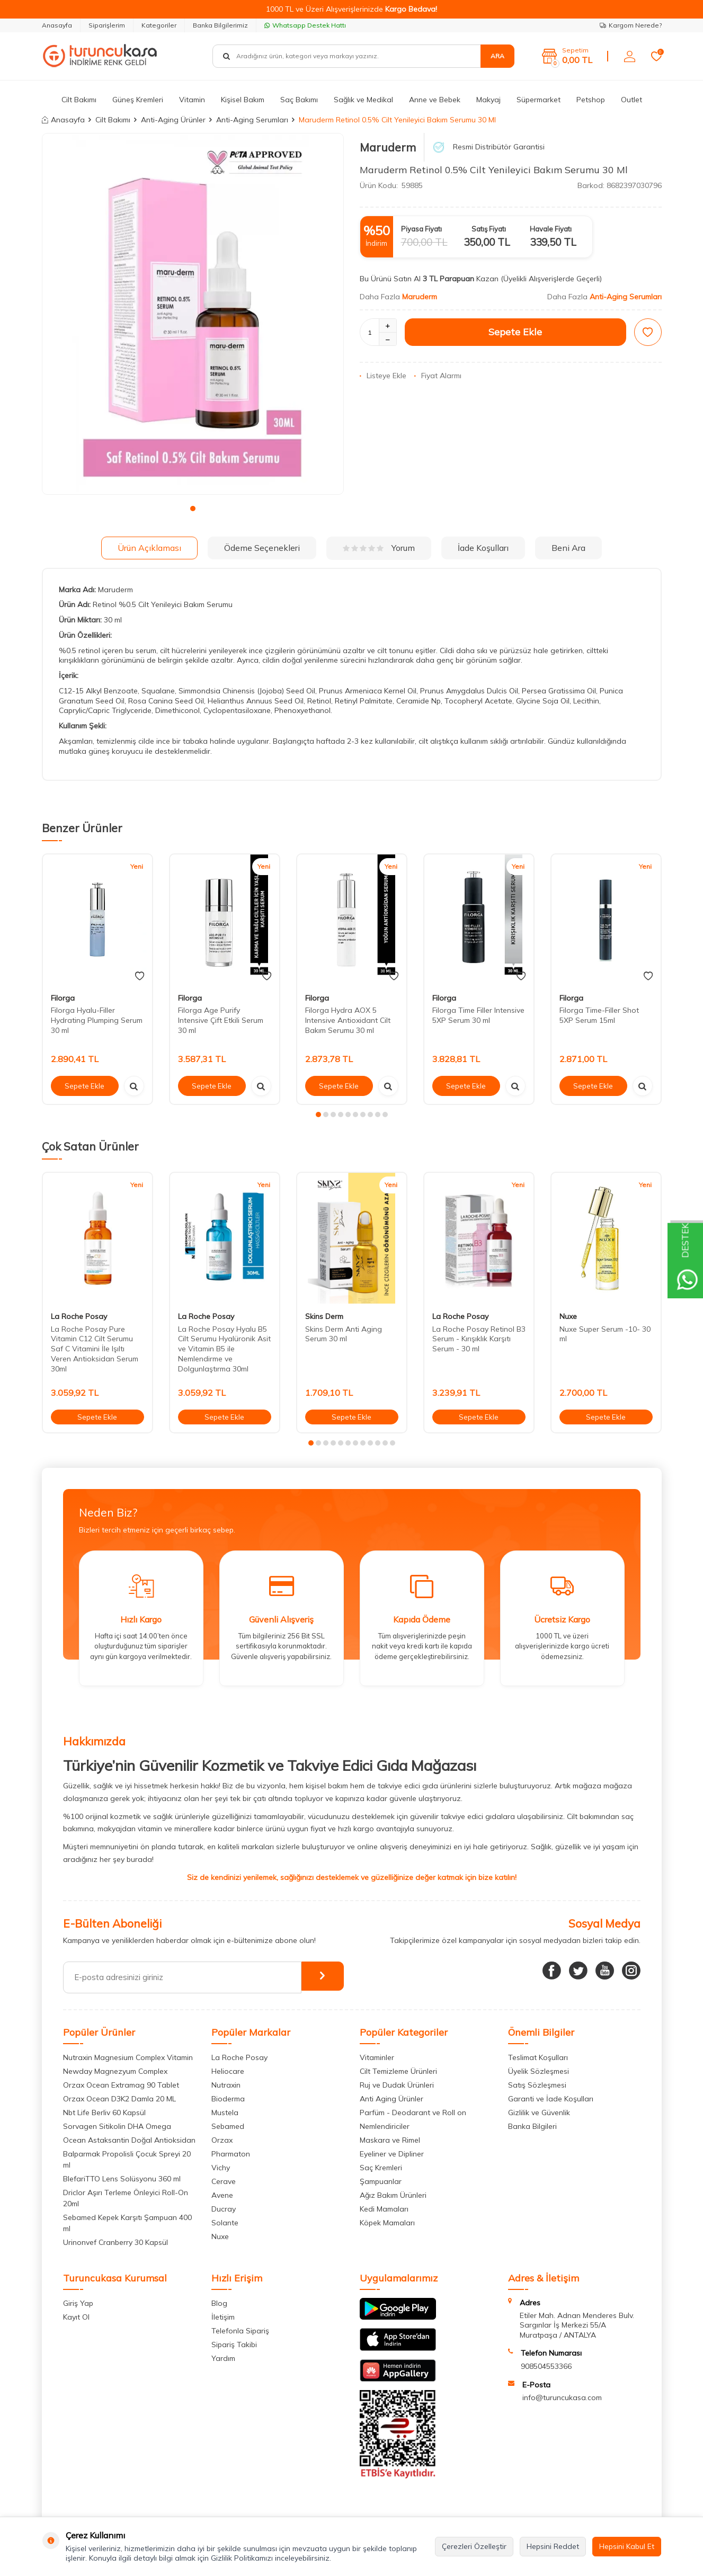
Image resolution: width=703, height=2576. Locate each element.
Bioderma (228, 2098)
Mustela (224, 2112)
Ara (497, 56)
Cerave (223, 2181)
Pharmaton (230, 2154)
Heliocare (227, 2071)
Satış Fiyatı (488, 229)
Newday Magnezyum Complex (115, 2071)
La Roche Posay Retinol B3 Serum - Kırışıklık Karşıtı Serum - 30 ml (479, 1339)
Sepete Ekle (515, 332)
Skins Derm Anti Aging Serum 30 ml (343, 1334)
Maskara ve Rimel (390, 2140)
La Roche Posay (79, 1316)
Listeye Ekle (383, 375)
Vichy (220, 2167)
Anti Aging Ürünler (391, 2098)
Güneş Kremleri (137, 99)
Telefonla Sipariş (240, 2331)
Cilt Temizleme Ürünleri (398, 2071)
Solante (224, 2222)
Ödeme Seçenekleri (262, 547)
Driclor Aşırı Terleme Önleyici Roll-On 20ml (125, 2198)
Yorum (379, 547)
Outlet (631, 99)
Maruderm (388, 147)
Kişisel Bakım (242, 99)
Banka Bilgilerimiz (220, 25)
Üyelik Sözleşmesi (538, 2071)
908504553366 (546, 2366)
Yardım (223, 2358)
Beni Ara (568, 547)
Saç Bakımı (299, 99)
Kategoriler (158, 25)
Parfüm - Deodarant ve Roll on (413, 2112)
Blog (219, 2303)
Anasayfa (57, 25)
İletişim (223, 2317)
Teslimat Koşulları (538, 2057)
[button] (192, 508)
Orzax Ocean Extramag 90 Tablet (121, 2085)
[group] (192, 314)
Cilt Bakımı (78, 99)
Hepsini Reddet (553, 2546)
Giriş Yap (78, 2303)
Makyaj (488, 99)
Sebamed (227, 2126)
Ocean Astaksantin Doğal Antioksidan (129, 2140)
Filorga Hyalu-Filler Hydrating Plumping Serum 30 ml (97, 1020)
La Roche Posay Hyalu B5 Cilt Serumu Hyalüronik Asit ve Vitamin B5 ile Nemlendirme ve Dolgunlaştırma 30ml (224, 1349)
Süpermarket (538, 99)
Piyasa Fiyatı (421, 229)
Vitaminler (377, 2057)
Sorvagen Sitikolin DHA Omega (117, 2126)
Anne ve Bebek (434, 99)
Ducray (223, 2209)
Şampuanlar (381, 2181)
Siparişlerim (106, 25)
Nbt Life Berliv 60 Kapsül (104, 2112)
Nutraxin (226, 2085)
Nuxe (568, 1316)
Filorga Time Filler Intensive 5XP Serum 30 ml (478, 1015)
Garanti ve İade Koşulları (550, 2098)
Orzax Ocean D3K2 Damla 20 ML (119, 2098)
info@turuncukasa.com (562, 2397)
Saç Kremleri (381, 2167)
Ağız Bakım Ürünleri (393, 2195)
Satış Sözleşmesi (537, 2085)
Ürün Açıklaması (149, 547)
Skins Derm (324, 1316)
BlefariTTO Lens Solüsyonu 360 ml (122, 2178)
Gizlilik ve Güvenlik (539, 2112)
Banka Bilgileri (532, 2126)
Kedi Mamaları (384, 2209)
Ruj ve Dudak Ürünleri (397, 2085)
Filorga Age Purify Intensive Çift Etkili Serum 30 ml (220, 1020)
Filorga (63, 998)
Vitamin (192, 99)
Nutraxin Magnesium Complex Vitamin (128, 2057)
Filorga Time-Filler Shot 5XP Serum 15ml (599, 1015)
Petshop (590, 99)
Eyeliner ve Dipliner (392, 2154)
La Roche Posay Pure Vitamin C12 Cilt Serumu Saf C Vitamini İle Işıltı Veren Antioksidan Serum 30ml (94, 1349)
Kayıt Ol (76, 2317)
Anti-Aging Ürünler (173, 119)
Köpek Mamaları (387, 2222)
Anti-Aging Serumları (252, 119)
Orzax (222, 2140)
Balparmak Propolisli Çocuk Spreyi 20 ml (127, 2159)
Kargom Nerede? (631, 25)
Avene (222, 2195)
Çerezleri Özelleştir (474, 2546)
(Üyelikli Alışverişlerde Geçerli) (552, 278)
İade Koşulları (483, 547)
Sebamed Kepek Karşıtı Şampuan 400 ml (127, 2223)
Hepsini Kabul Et (626, 2546)
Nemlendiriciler (385, 2126)
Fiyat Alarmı (437, 375)
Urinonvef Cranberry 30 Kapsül (115, 2242)
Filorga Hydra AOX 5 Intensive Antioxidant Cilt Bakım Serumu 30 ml (347, 1020)
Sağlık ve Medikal (363, 99)
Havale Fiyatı (551, 229)
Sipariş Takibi (234, 2344)
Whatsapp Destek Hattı (305, 25)
